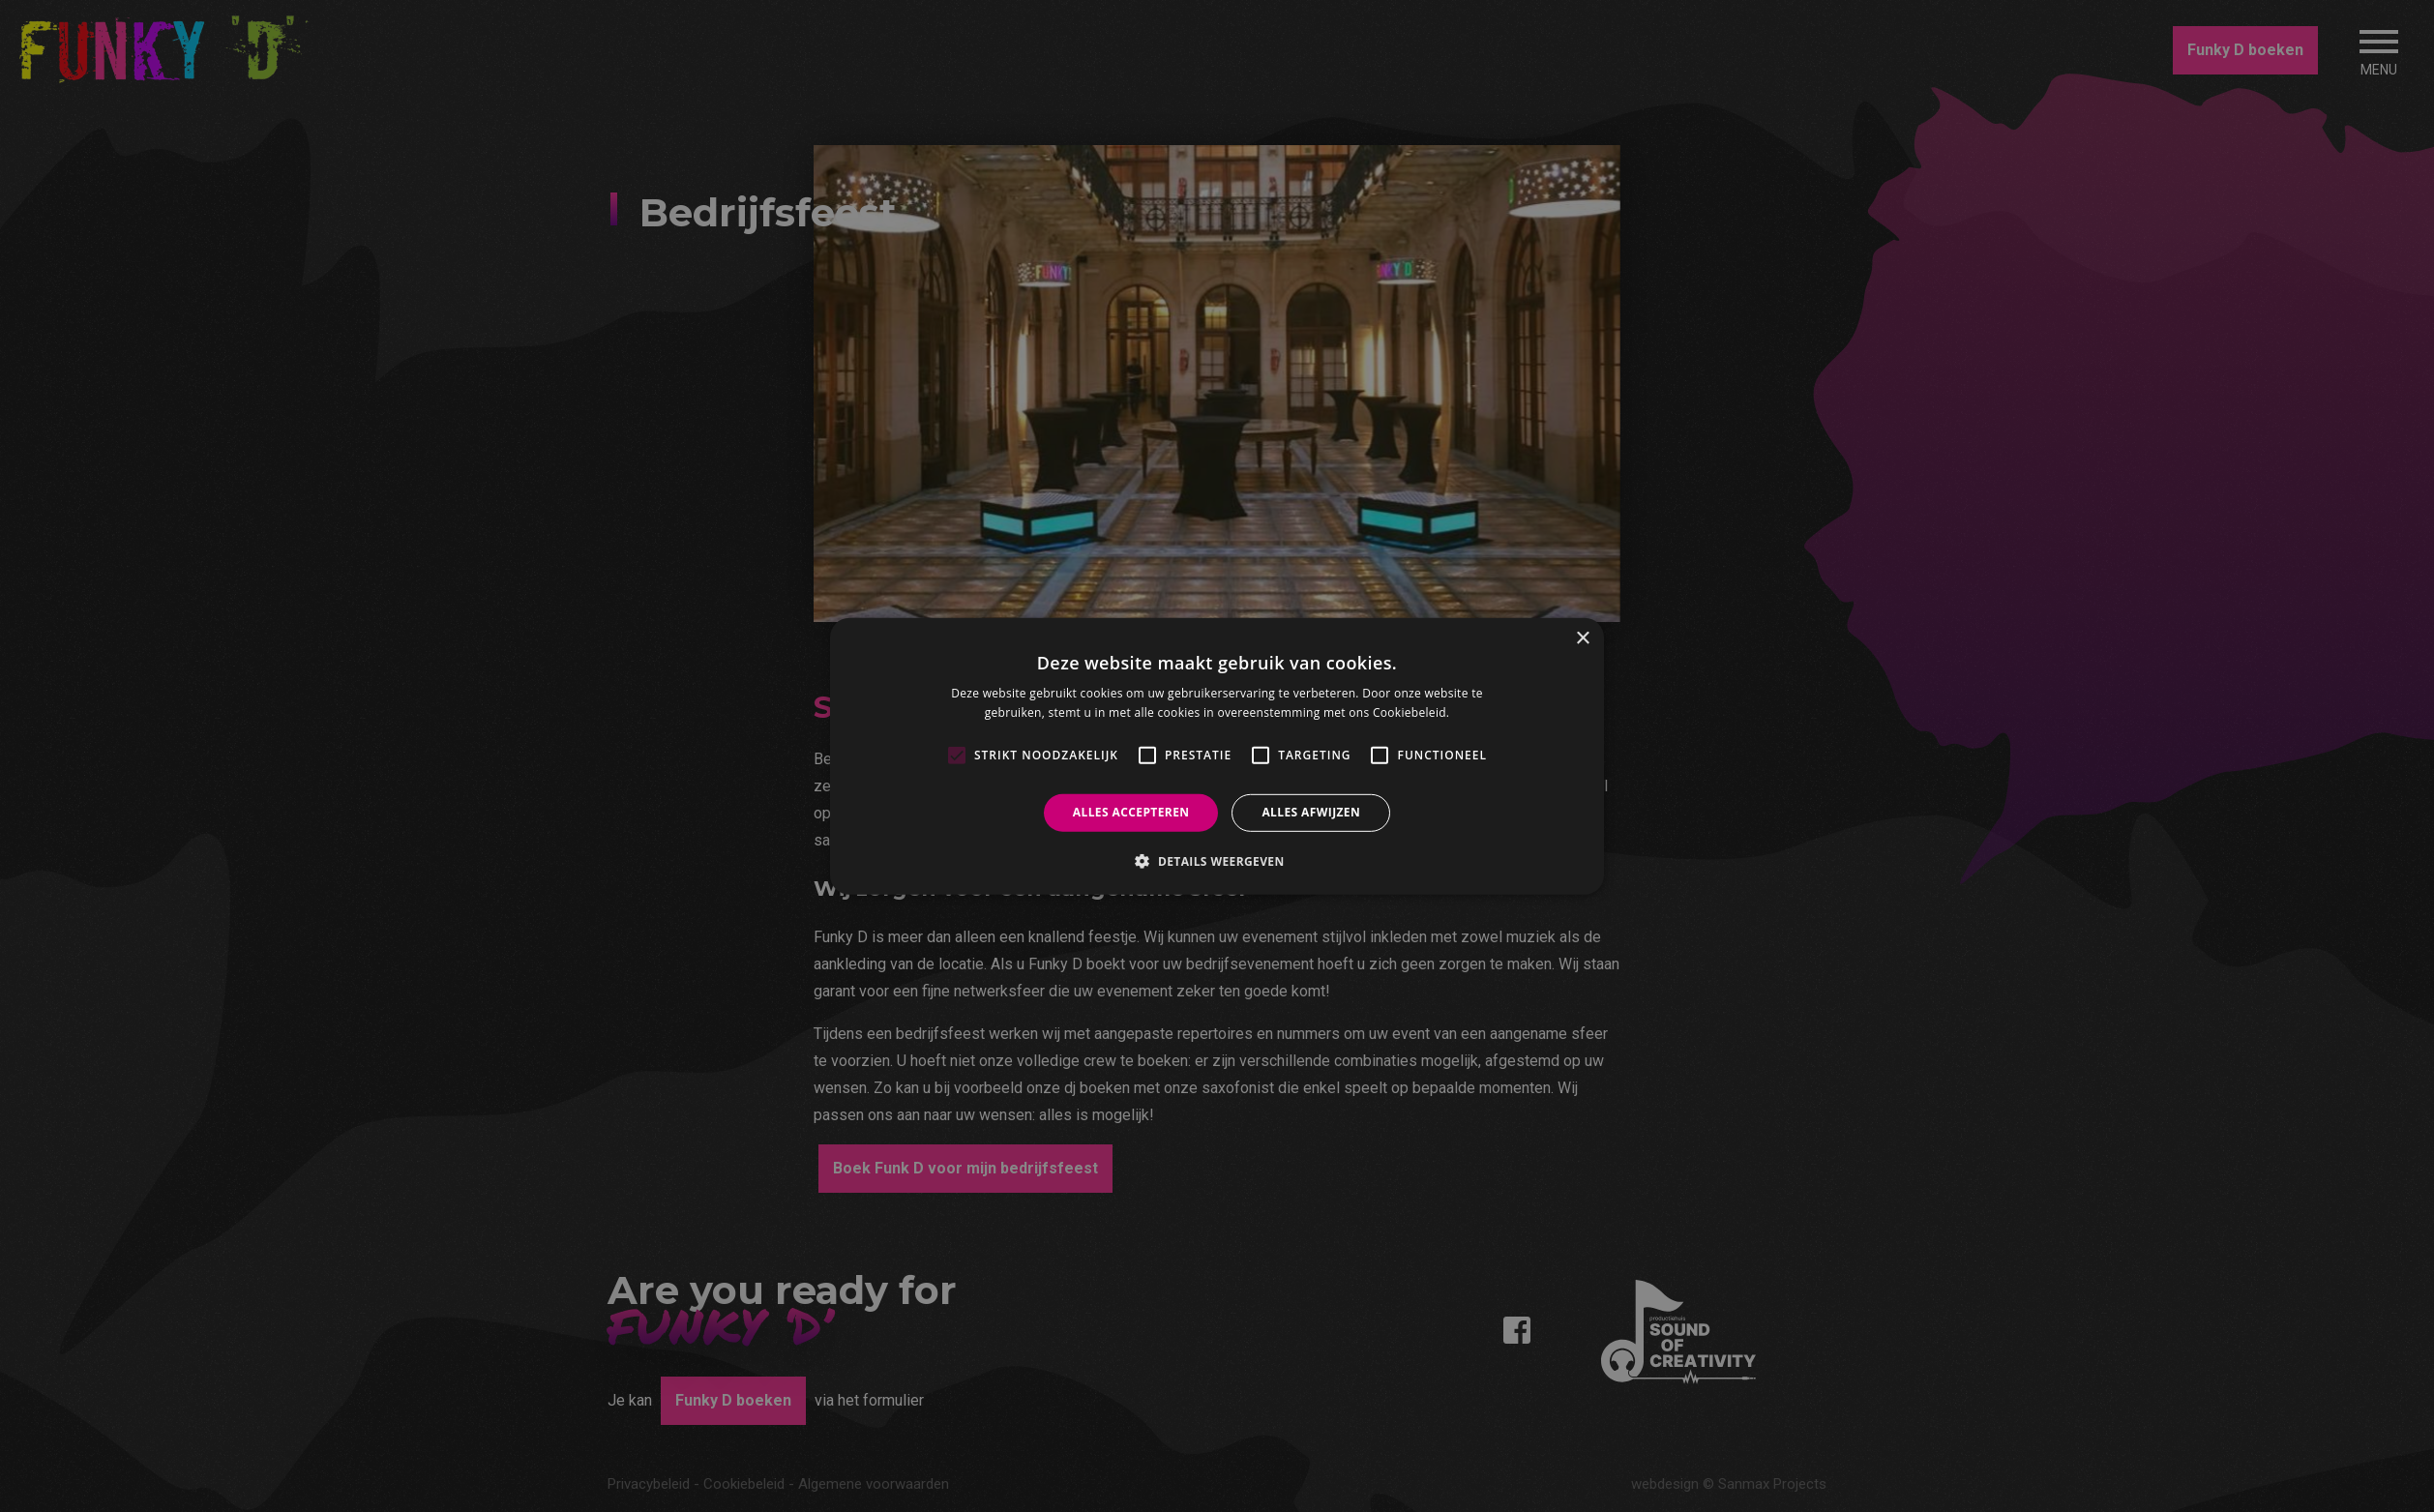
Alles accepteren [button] (1131, 812)
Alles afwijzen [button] (1311, 812)
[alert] (1217, 756)
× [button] (1582, 638)
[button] (1216, 861)
